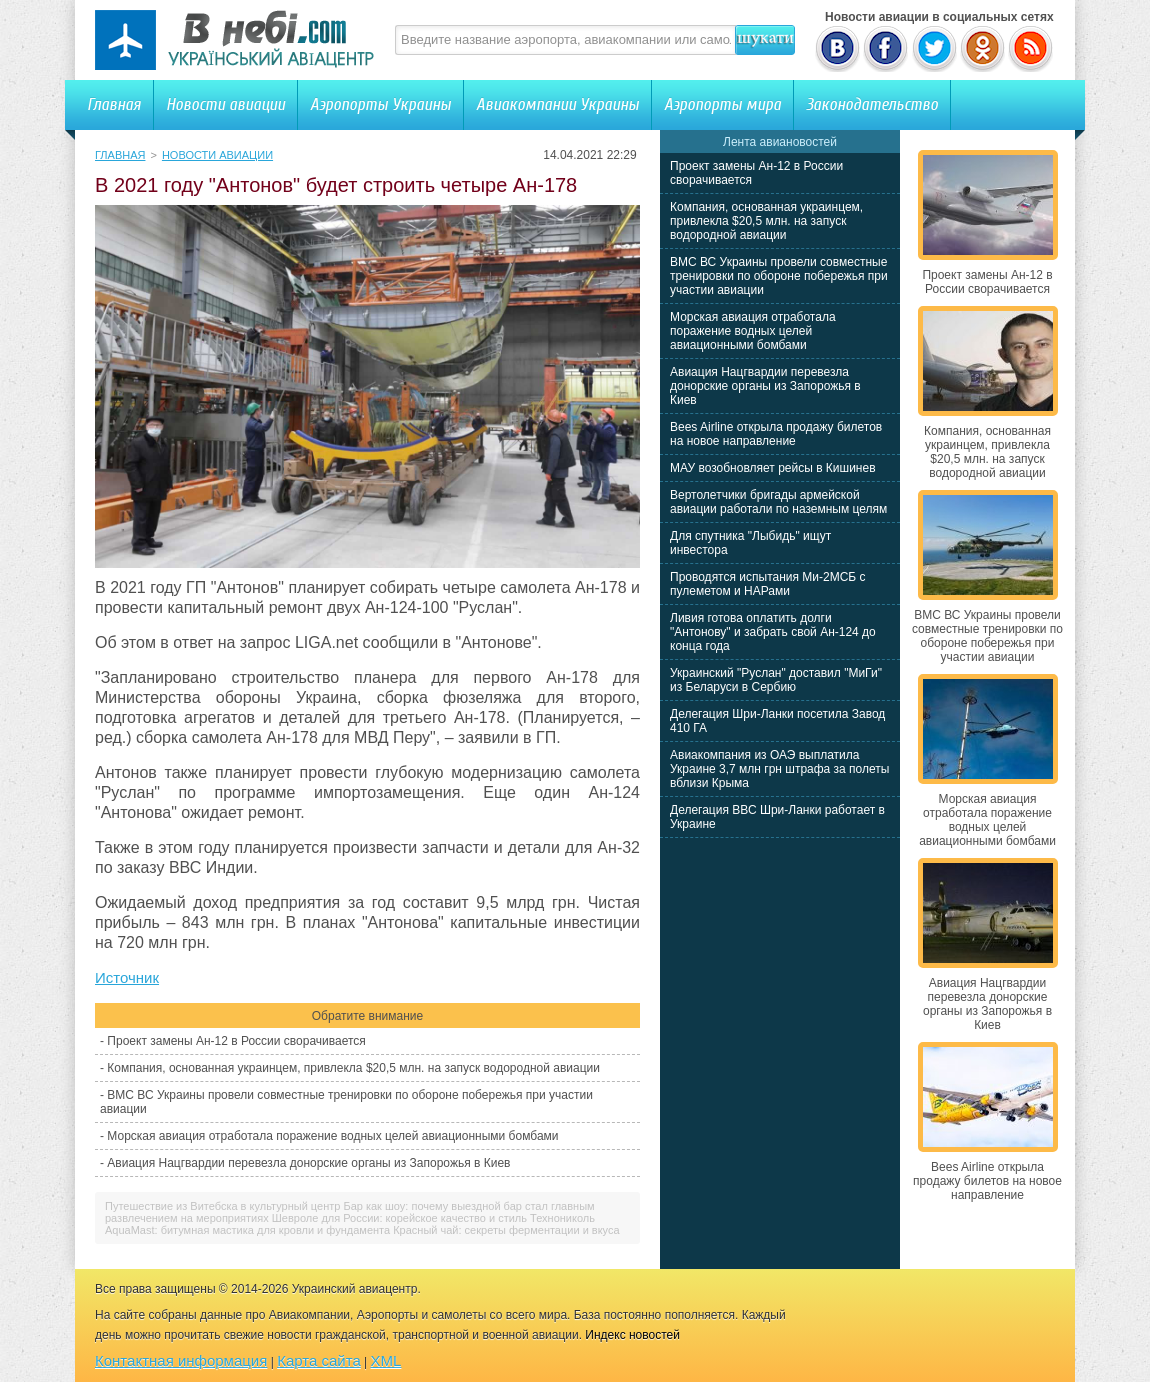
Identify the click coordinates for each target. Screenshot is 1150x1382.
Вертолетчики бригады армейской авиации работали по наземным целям (778, 502)
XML (386, 1360)
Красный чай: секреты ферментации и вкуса (506, 1230)
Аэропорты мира (722, 104)
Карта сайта (319, 1360)
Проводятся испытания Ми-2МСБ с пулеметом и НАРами (768, 584)
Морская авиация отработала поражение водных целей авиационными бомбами (332, 1136)
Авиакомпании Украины (557, 104)
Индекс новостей (632, 1335)
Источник (127, 977)
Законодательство (872, 104)
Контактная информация (181, 1360)
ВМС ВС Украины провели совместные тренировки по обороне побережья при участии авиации (779, 276)
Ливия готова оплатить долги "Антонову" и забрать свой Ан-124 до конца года (773, 632)
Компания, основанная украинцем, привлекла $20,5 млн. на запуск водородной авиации (353, 1068)
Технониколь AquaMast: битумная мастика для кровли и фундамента (350, 1224)
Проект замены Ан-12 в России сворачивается (236, 1041)
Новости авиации (225, 104)
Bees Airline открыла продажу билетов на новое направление (776, 434)
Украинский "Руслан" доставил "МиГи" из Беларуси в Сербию (776, 680)
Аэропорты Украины (380, 104)
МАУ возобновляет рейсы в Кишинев (773, 468)
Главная (114, 104)
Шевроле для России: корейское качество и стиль (399, 1218)
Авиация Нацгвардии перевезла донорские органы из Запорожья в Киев (308, 1163)
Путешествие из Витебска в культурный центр (222, 1206)
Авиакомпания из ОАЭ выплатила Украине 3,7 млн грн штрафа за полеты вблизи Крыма (779, 769)
